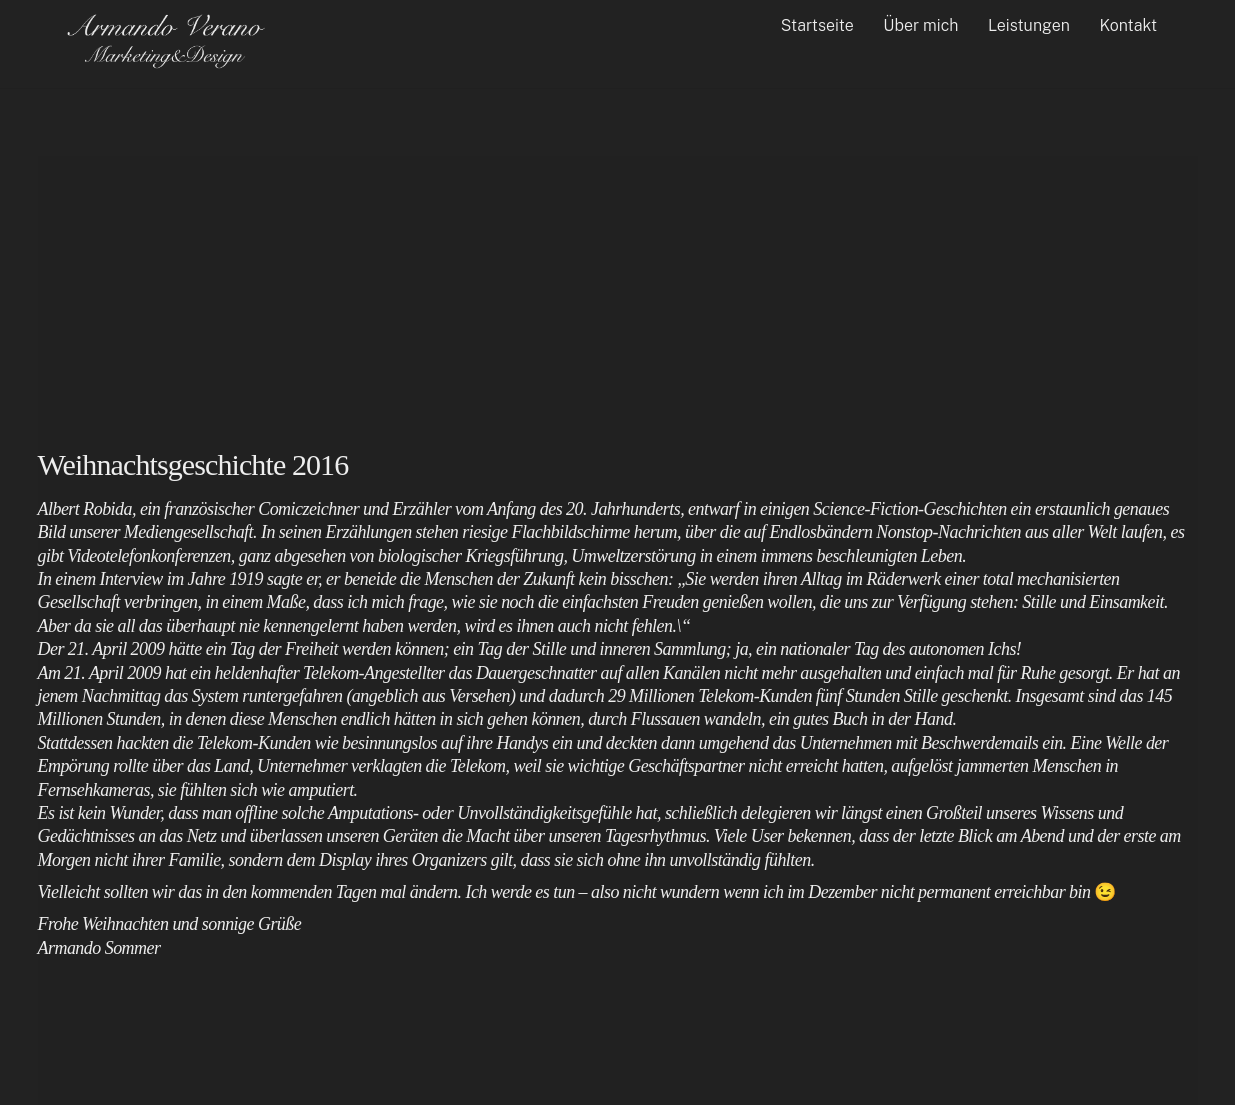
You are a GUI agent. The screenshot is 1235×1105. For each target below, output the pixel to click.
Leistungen (1029, 25)
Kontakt (1128, 25)
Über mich (920, 25)
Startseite (817, 25)
